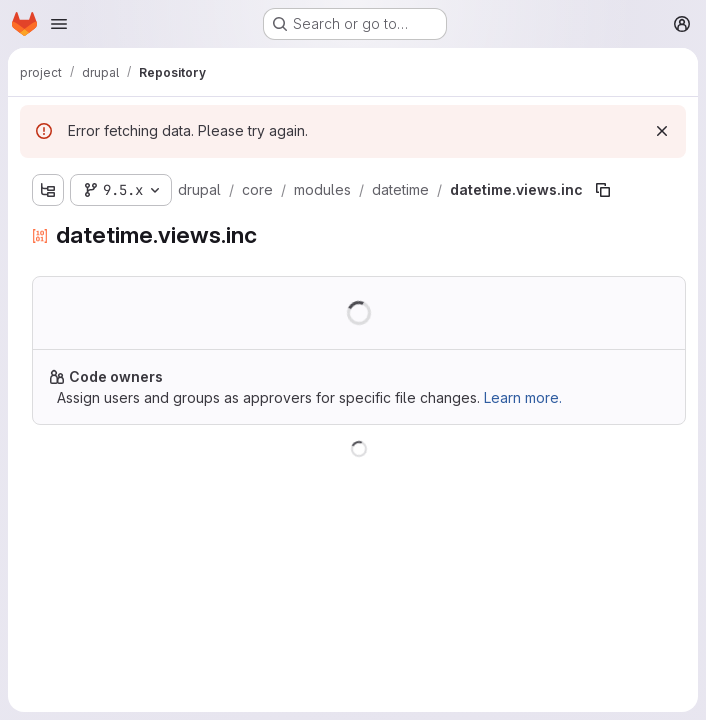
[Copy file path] (603, 190)
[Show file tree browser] (48, 190)
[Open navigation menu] (59, 24)
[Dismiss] (662, 131)
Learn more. (523, 397)
